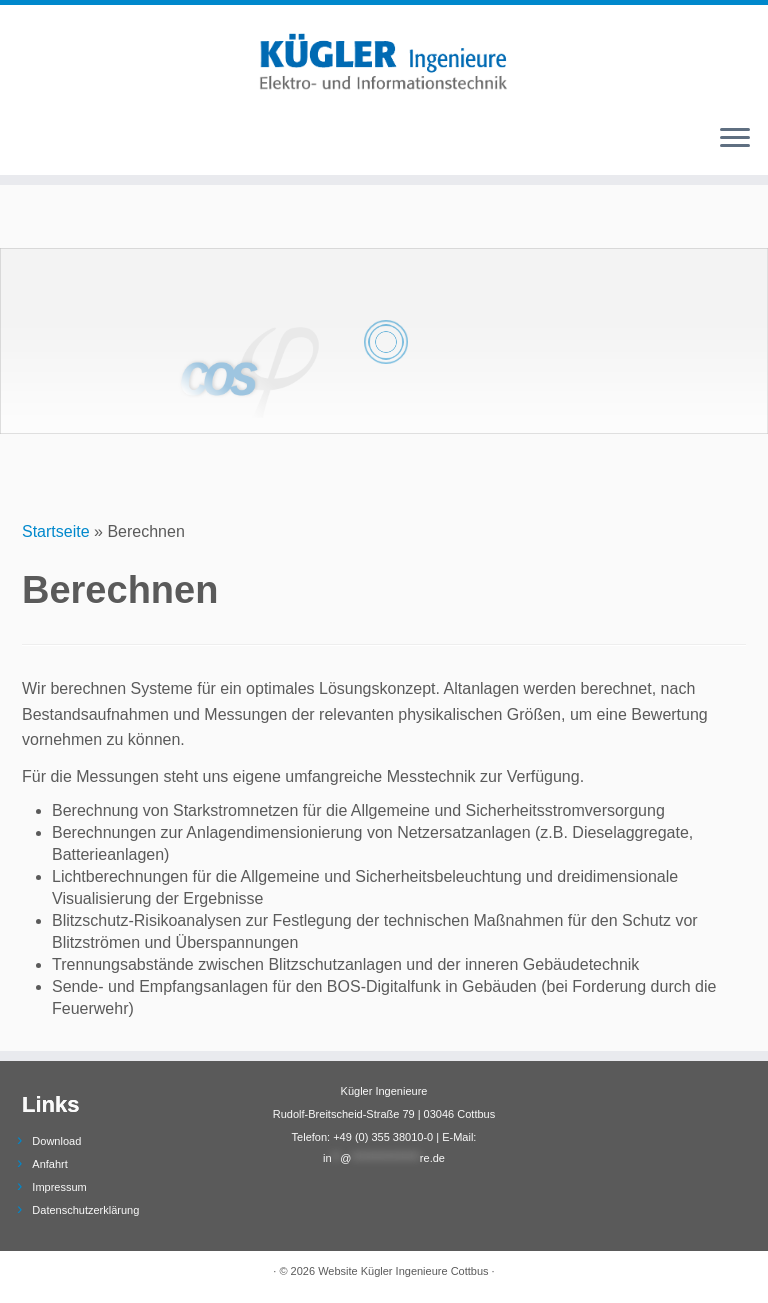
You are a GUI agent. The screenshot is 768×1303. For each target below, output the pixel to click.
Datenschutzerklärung (85, 1210)
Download (56, 1141)
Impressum (59, 1187)
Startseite (56, 531)
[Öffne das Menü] (735, 139)
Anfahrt (49, 1164)
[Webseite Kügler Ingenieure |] (384, 56)
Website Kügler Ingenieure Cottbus (403, 1271)
